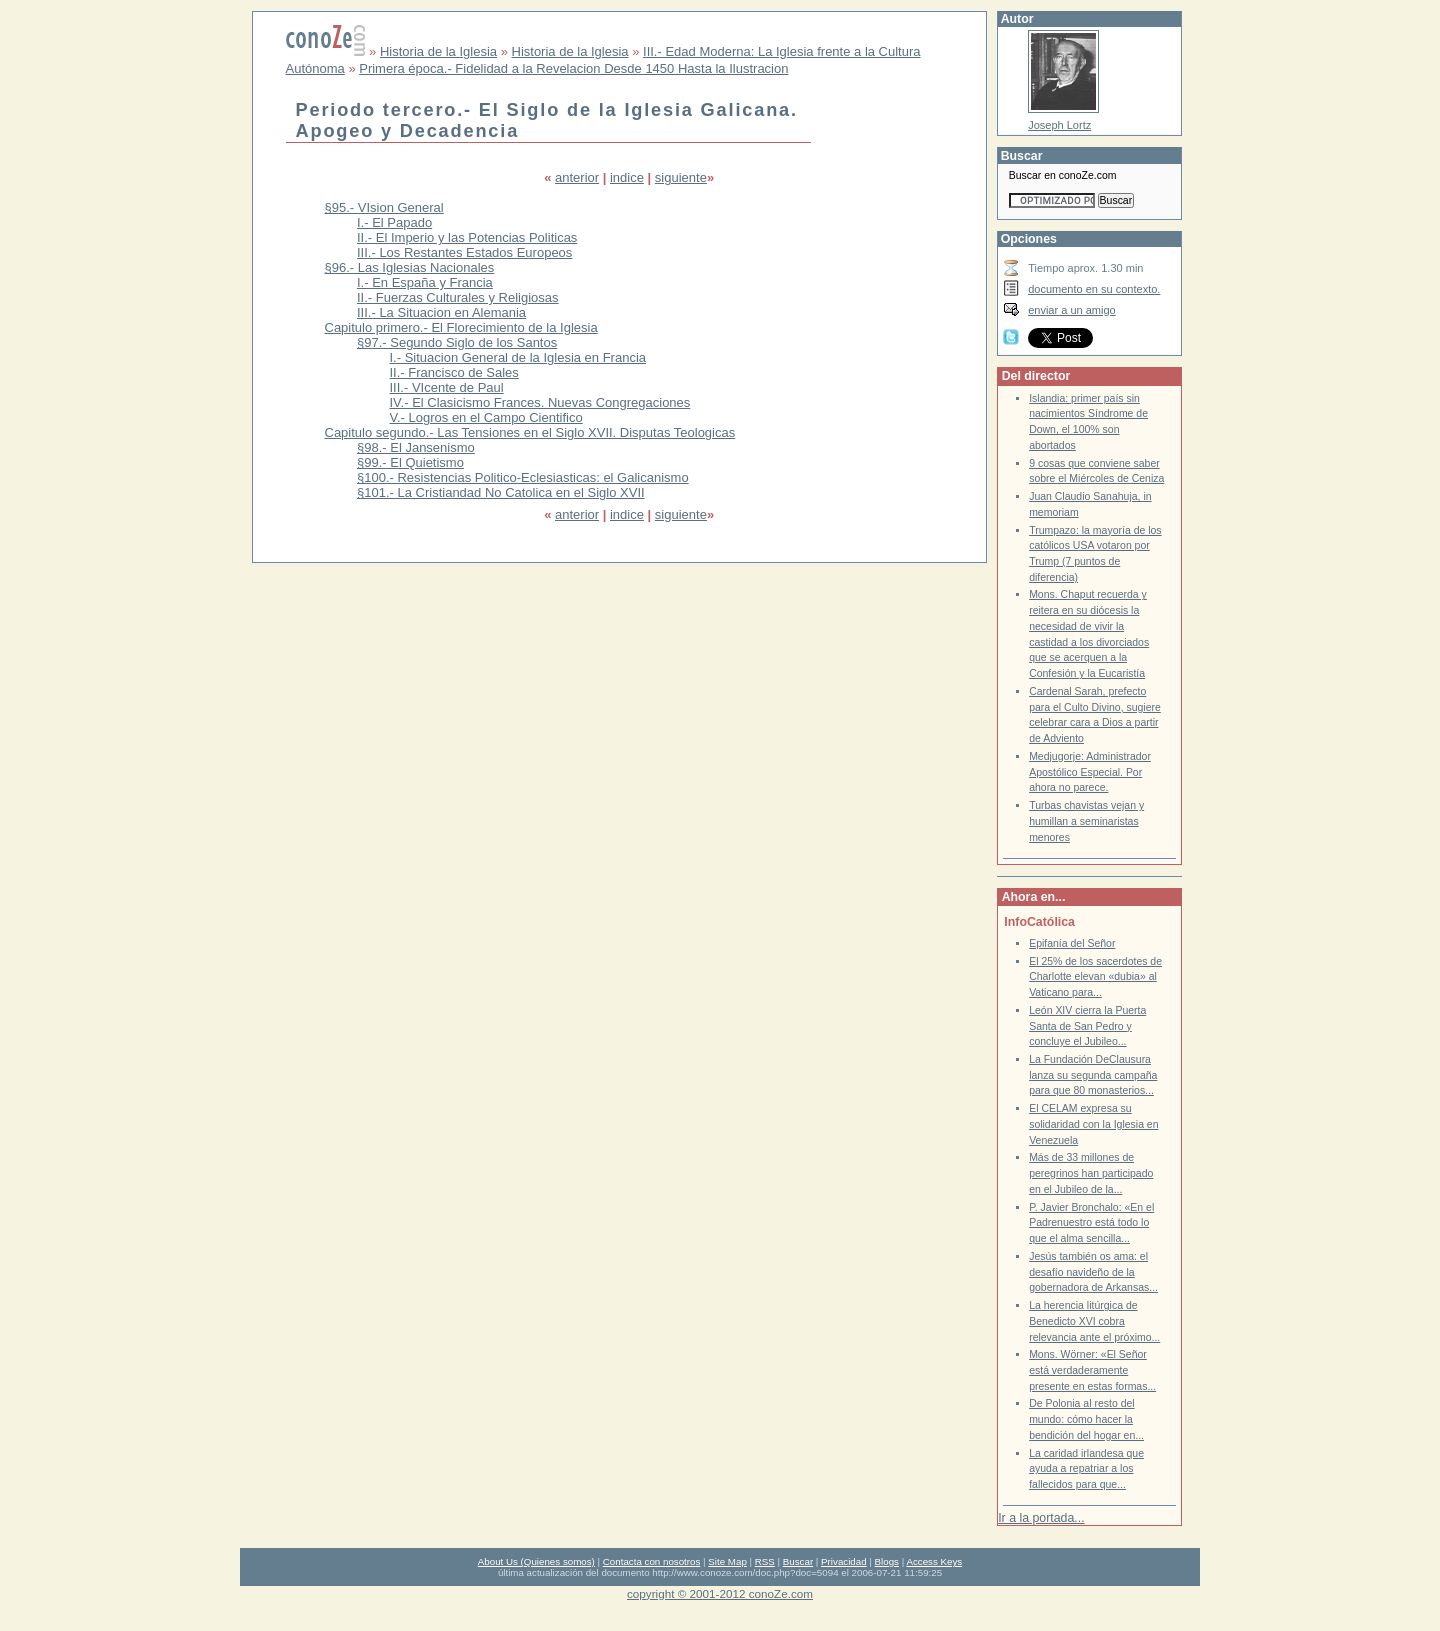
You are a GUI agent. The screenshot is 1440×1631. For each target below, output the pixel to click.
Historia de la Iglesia (438, 51)
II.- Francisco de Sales (454, 372)
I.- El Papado (394, 222)
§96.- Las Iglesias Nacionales (410, 267)
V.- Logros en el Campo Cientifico (486, 417)
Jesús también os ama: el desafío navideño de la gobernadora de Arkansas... (1093, 1272)
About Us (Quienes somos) (536, 1561)
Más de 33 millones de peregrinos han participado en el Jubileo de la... (1091, 1173)
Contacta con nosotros (652, 1561)
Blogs (887, 1561)
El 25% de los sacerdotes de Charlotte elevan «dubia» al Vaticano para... (1095, 977)
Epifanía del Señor (1072, 943)
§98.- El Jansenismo (416, 447)
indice (627, 177)
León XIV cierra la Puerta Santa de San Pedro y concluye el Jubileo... (1087, 1026)
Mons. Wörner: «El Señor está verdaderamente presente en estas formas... (1092, 1370)
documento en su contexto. (1094, 289)
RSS (765, 1561)
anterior (577, 177)
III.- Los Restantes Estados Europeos (464, 252)
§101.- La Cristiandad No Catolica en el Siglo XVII (501, 492)
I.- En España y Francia (425, 282)
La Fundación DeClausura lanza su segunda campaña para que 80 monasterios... (1093, 1075)
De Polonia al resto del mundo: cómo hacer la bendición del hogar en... (1086, 1419)
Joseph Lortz (1059, 125)
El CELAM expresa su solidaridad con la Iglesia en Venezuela (1093, 1124)
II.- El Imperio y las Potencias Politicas (467, 237)
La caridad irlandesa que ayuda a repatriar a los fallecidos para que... (1086, 1469)
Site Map (727, 1561)
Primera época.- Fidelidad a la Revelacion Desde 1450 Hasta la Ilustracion (573, 68)
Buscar (798, 1561)
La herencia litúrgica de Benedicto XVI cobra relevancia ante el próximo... (1094, 1321)
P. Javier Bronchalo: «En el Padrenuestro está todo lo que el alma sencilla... (1091, 1223)
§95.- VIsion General (384, 207)
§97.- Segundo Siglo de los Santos (457, 342)
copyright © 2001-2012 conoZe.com (720, 1593)
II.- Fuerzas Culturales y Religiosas (458, 297)
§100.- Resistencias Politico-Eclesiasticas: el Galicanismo (523, 477)
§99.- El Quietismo (410, 462)
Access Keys (934, 1561)
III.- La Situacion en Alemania (441, 312)
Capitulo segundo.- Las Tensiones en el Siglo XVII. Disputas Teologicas (530, 432)
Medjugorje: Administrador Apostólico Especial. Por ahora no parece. (1090, 772)
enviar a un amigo (1072, 310)
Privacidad (844, 1561)
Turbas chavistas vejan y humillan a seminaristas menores (1086, 821)
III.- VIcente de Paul (447, 387)
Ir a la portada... (1041, 1518)
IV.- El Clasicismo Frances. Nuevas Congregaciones (540, 402)
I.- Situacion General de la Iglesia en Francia (518, 357)
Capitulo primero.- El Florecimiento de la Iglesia (461, 327)
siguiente (681, 177)
